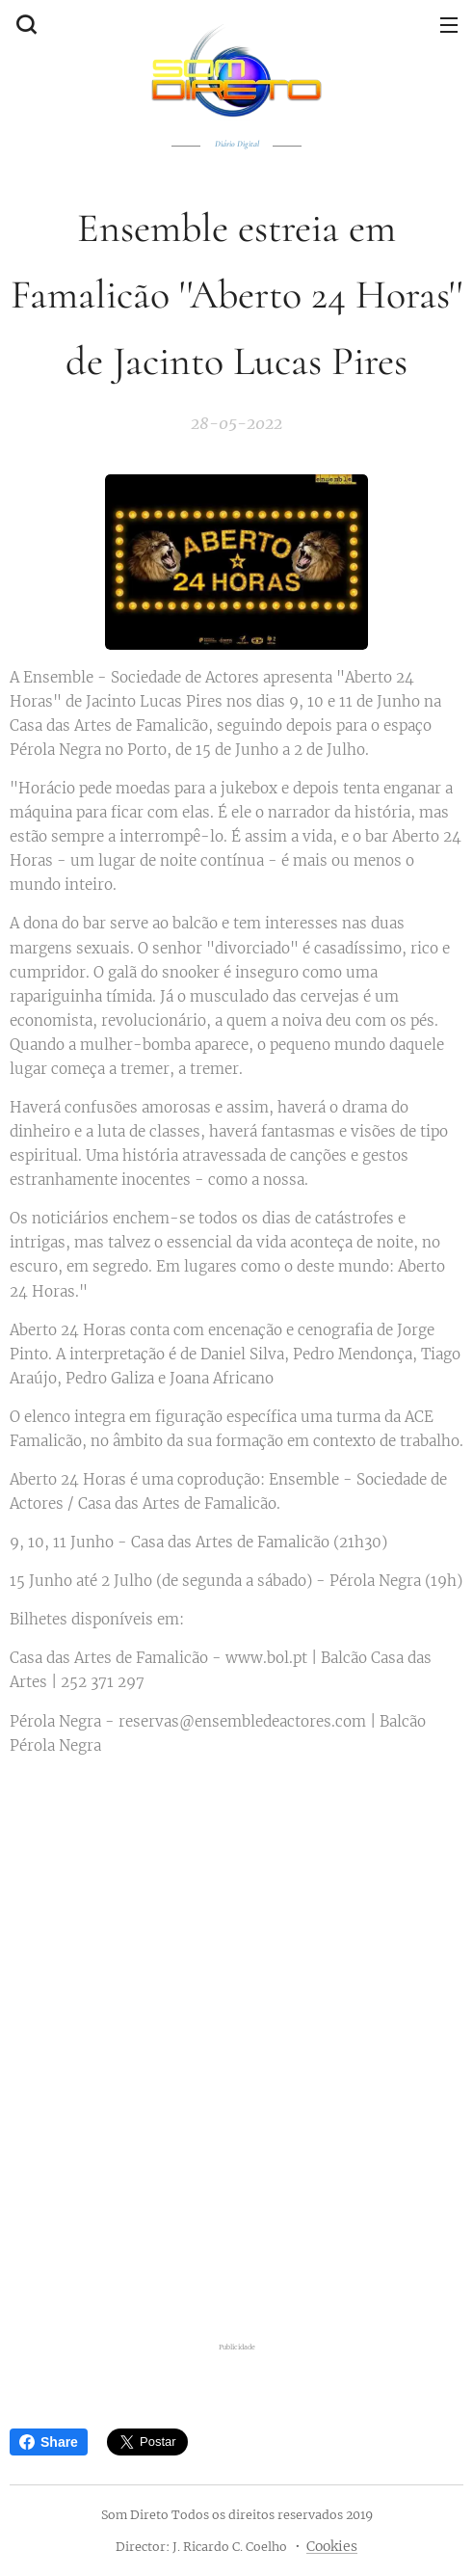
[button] (24, 24)
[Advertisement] (236, 2183)
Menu (449, 25)
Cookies (331, 2546)
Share (48, 2442)
